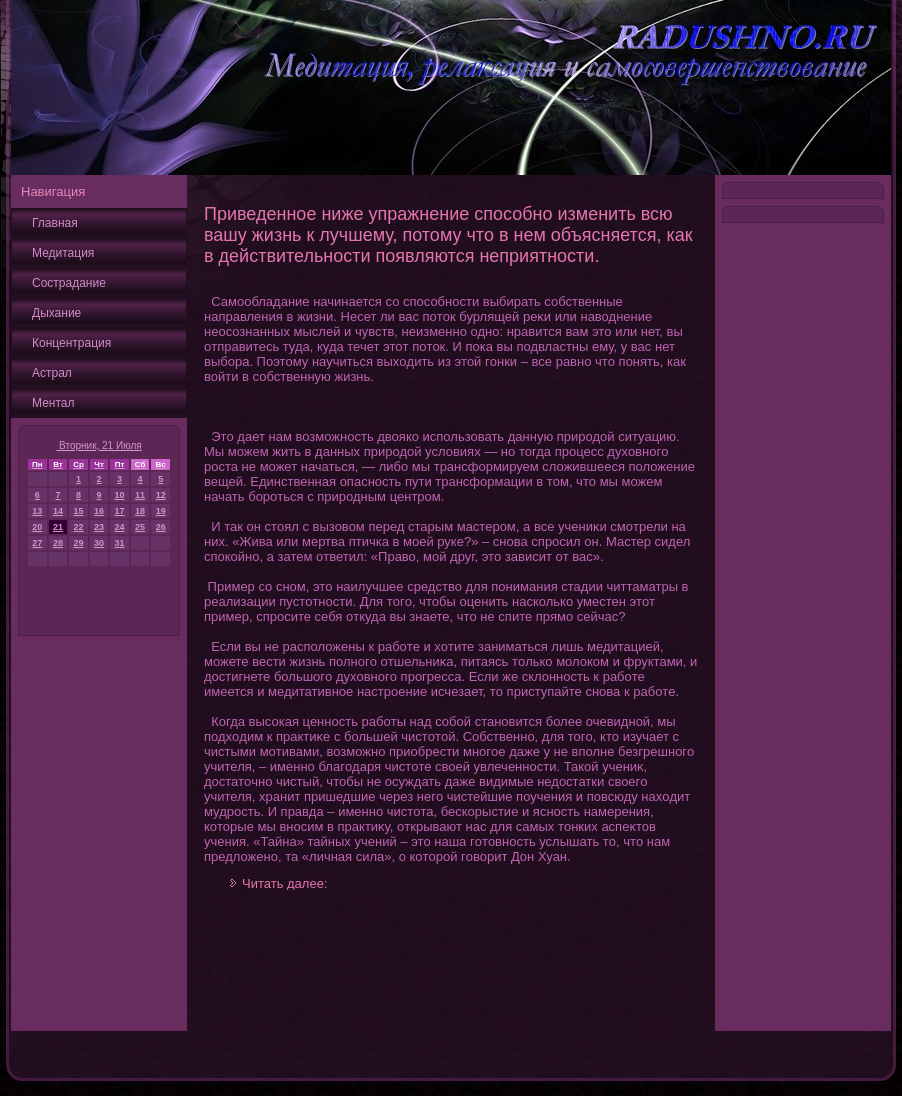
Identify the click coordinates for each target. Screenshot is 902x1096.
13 (37, 511)
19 (161, 511)
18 (140, 511)
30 (99, 543)
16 (99, 511)
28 (58, 543)
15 (79, 511)
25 (140, 527)
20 (37, 527)
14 (58, 511)
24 (119, 527)
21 (58, 527)
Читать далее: (285, 883)
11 (140, 495)
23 (99, 527)
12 (161, 495)
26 (161, 527)
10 (119, 495)
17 (119, 511)
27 (37, 543)
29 (79, 543)
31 (119, 543)
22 (79, 527)
